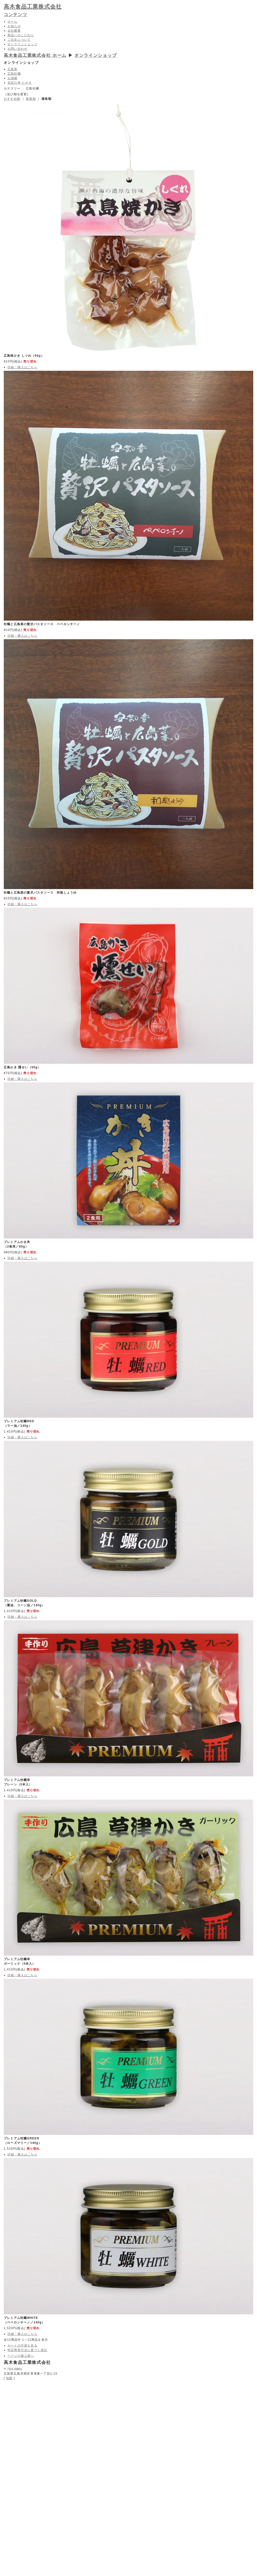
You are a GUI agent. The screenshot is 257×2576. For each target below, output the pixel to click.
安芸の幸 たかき (20, 82)
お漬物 (13, 78)
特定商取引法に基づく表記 (27, 2350)
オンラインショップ (96, 55)
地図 (9, 2378)
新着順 (31, 99)
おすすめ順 (12, 99)
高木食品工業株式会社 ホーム (35, 55)
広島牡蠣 (14, 73)
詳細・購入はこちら (22, 367)
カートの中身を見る (22, 2345)
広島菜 (13, 69)
